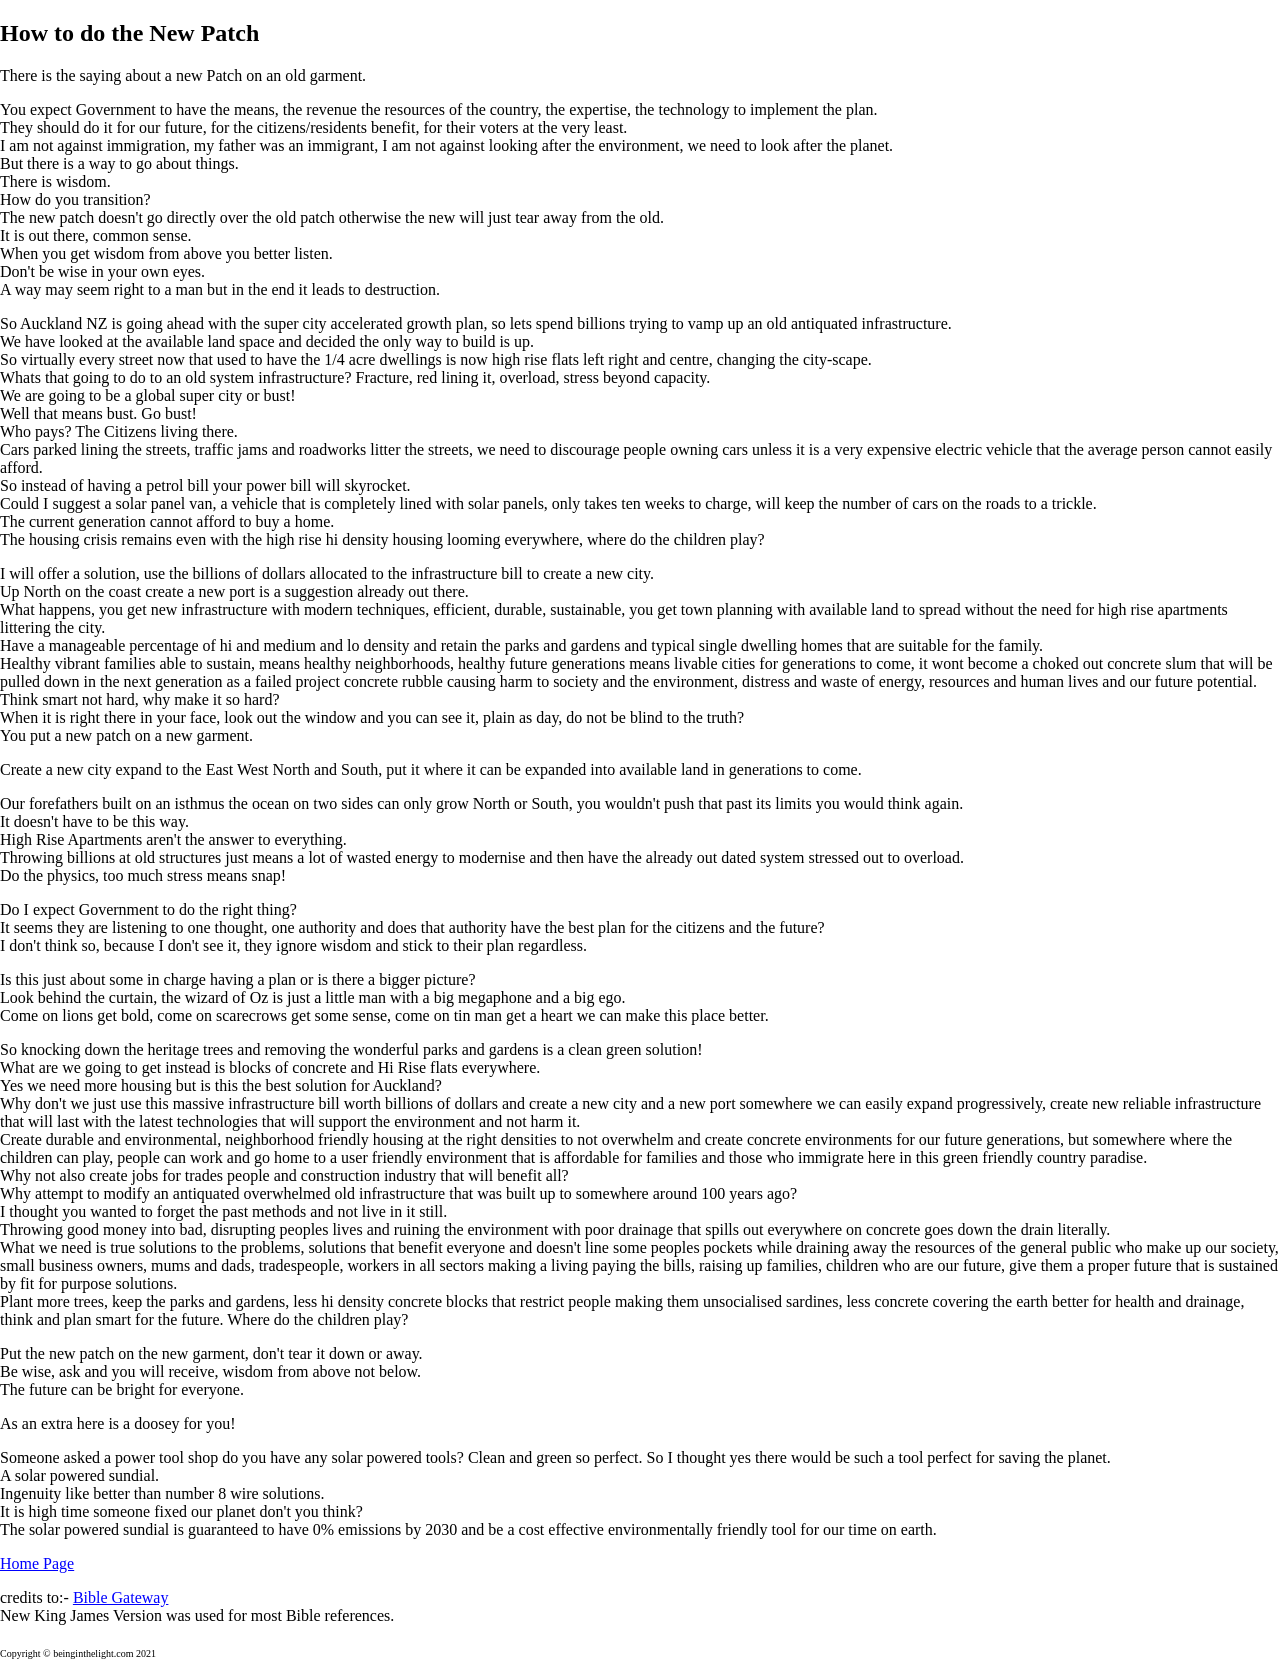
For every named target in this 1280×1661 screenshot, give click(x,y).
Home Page (37, 1563)
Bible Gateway (121, 1597)
